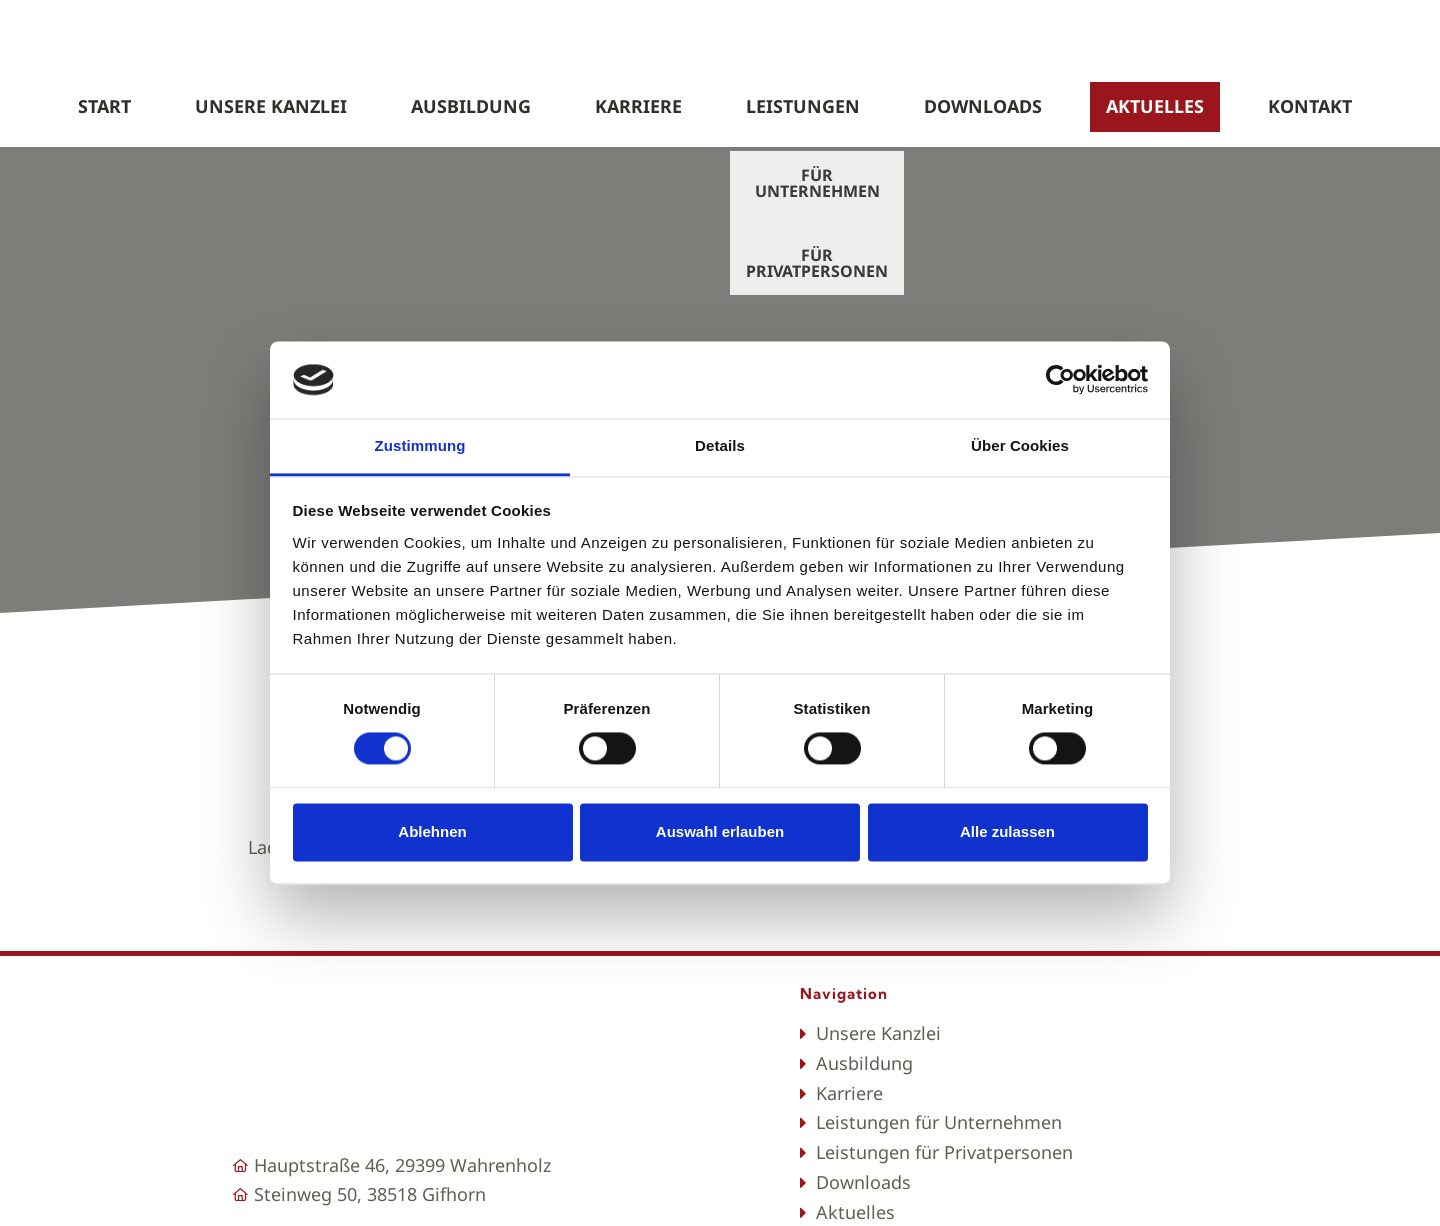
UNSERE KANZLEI (271, 106)
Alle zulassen (1007, 831)
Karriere (638, 106)
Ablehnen (432, 831)
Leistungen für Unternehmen (939, 1122)
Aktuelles (1155, 106)
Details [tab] (720, 445)
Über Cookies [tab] (1020, 445)
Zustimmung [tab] (420, 445)
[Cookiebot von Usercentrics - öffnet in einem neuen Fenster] (1060, 380)
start (104, 106)
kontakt (1310, 106)
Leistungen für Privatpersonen (944, 1152)
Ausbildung (471, 106)
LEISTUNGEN (803, 106)
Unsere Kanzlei (878, 1033)
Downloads (983, 106)
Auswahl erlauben (720, 831)
